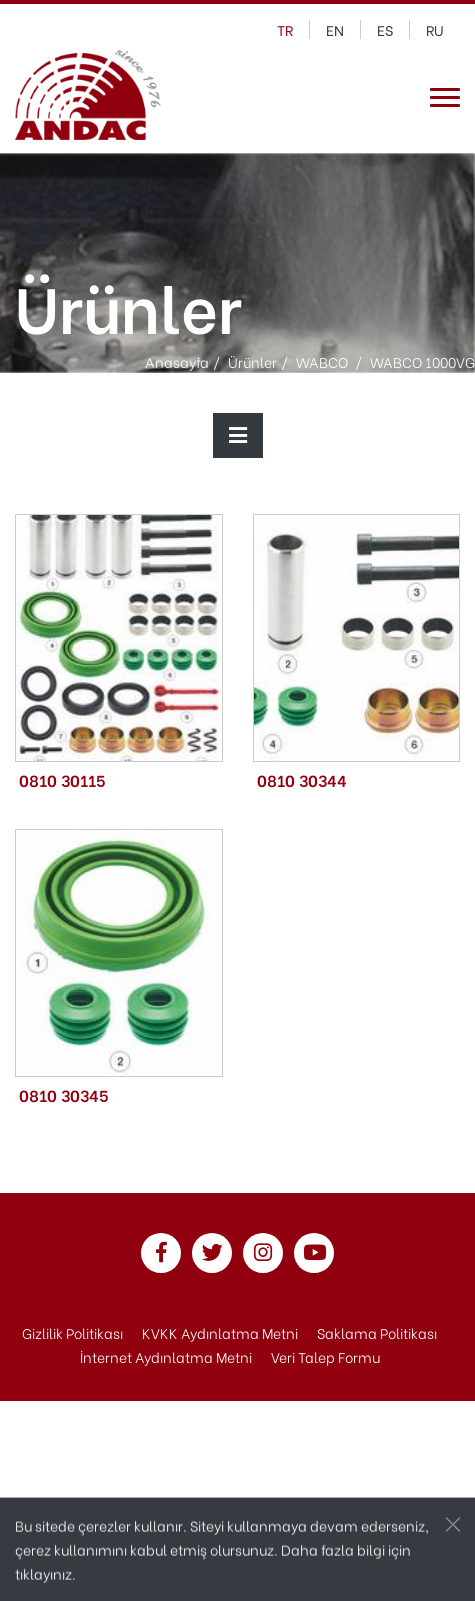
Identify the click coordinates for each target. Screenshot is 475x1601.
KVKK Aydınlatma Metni (220, 1332)
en (335, 29)
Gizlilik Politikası (72, 1332)
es (385, 29)
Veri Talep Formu (325, 1356)
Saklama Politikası (377, 1332)
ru (435, 29)
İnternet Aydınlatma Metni (166, 1356)
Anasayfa (177, 360)
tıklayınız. (45, 1574)
